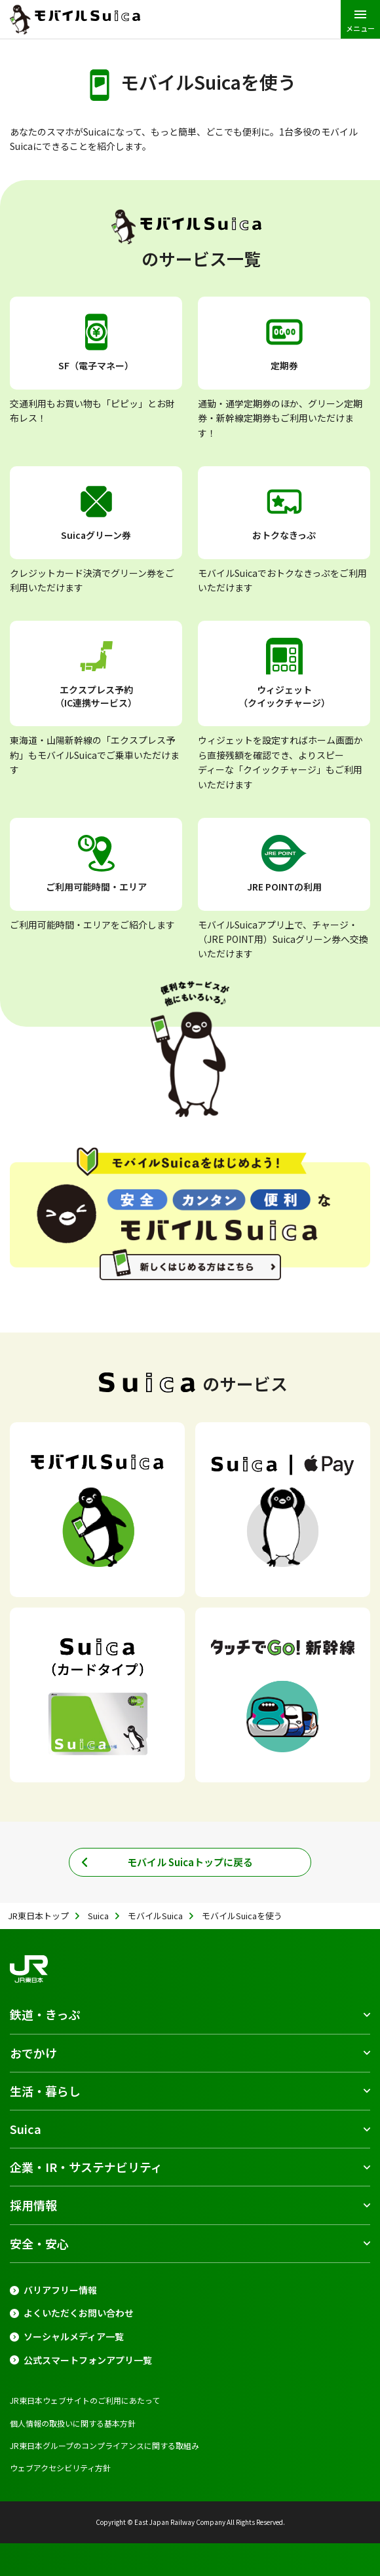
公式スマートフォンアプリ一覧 (88, 2360)
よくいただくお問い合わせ (79, 2313)
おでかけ (33, 2052)
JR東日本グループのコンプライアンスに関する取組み (104, 2445)
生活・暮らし (45, 2090)
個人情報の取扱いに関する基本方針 (73, 2423)
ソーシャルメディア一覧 (74, 2336)
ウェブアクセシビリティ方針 (60, 2467)
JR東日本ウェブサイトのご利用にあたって (85, 2400)
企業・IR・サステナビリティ (86, 2166)
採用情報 (33, 2204)
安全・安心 (39, 2243)
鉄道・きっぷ (45, 2014)
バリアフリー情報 (60, 2290)
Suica (25, 2128)
